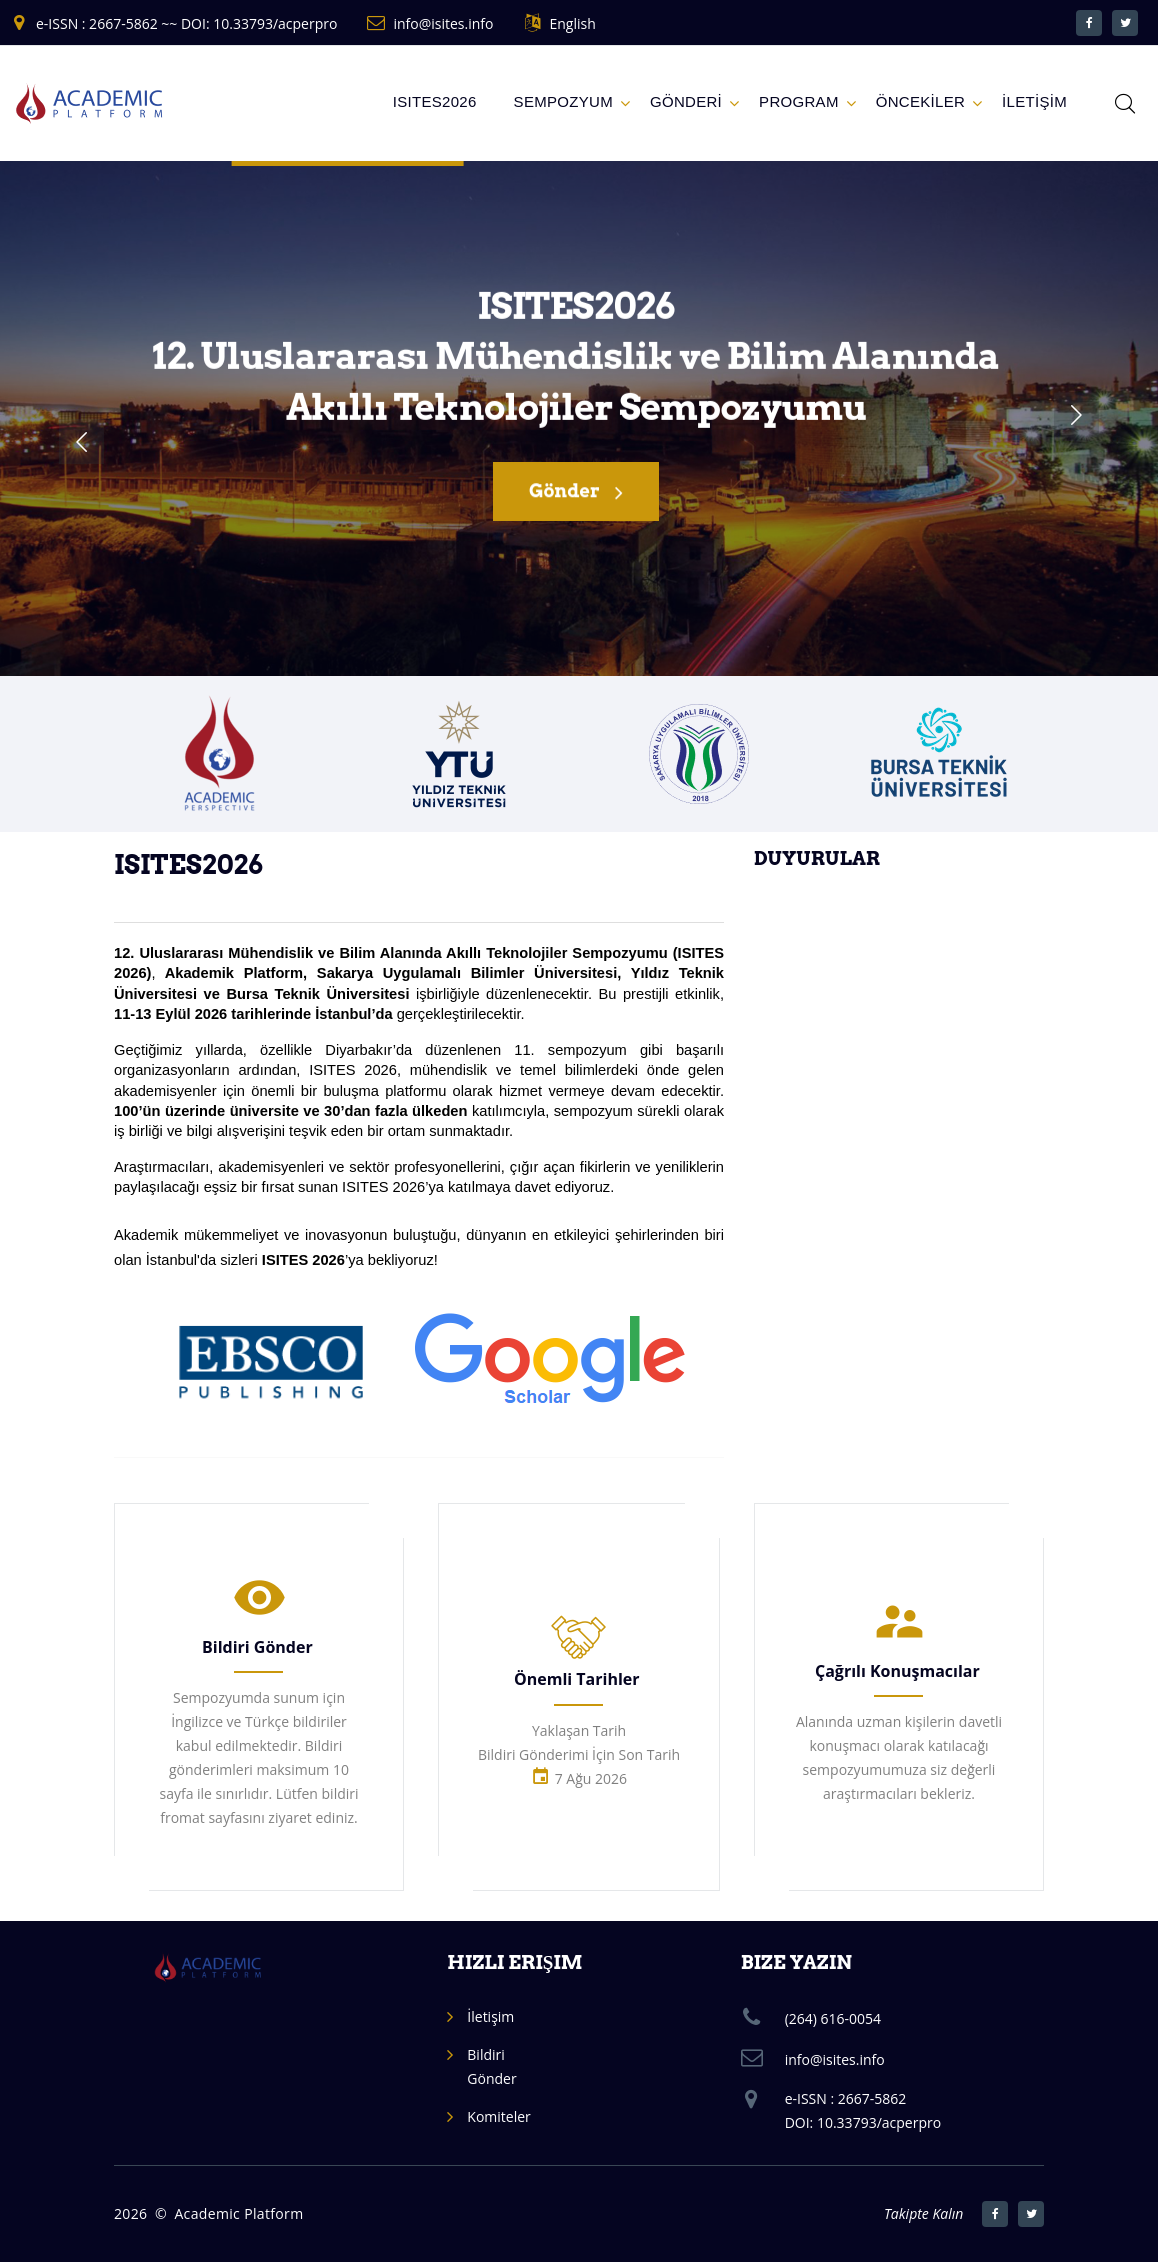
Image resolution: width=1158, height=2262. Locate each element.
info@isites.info (443, 23)
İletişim (490, 2016)
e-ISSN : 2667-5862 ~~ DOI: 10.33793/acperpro (186, 23)
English (572, 23)
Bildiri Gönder (257, 1647)
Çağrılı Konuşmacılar (897, 1671)
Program (799, 101)
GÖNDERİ (686, 101)
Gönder (576, 495)
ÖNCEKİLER (920, 101)
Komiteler (498, 2116)
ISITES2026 (435, 101)
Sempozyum (563, 101)
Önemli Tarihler (577, 1679)
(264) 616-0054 (833, 2018)
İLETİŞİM (1034, 101)
